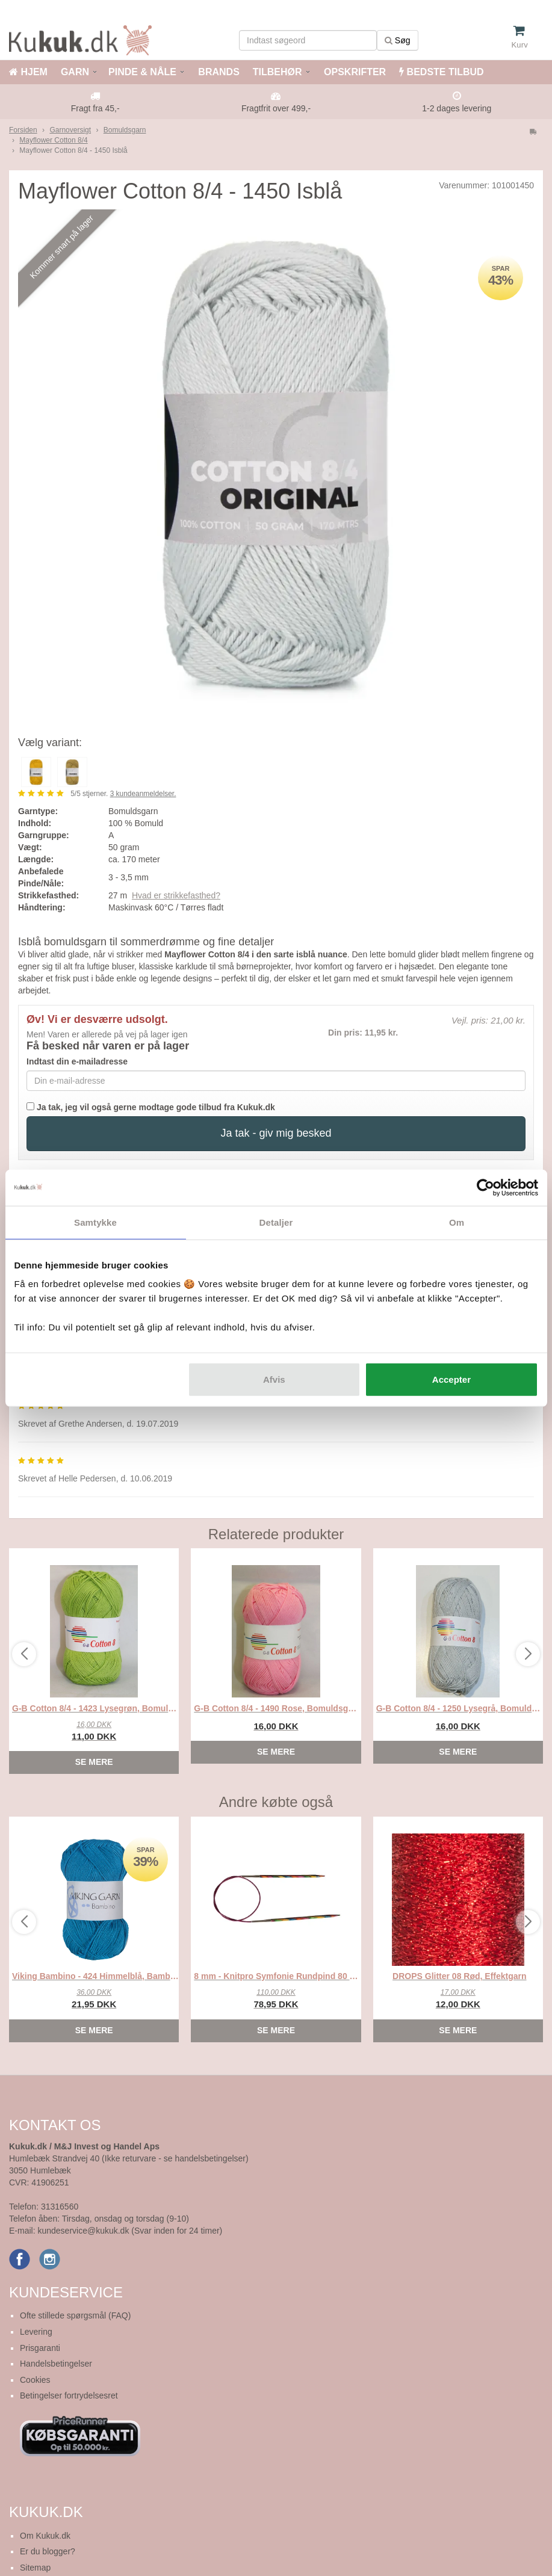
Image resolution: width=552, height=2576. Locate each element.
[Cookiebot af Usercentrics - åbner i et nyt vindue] (485, 1187)
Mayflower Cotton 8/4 (53, 140)
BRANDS (218, 72)
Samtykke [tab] (95, 1222)
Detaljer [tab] (276, 1222)
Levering (36, 2332)
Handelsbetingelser (56, 2363)
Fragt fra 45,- (95, 108)
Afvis (274, 1379)
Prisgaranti (40, 2348)
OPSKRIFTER (353, 72)
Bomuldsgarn (125, 130)
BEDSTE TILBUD (441, 72)
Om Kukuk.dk (45, 2535)
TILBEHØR (277, 72)
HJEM (28, 72)
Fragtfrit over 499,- (276, 108)
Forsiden (23, 130)
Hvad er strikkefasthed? (176, 895)
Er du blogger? (47, 2551)
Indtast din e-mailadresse (77, 1061)
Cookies (35, 2380)
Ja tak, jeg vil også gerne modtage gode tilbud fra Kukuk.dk (150, 1107)
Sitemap (35, 2567)
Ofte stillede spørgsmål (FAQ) (75, 2315)
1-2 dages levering (456, 108)
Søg (398, 40)
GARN (75, 72)
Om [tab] (456, 1222)
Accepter (451, 1379)
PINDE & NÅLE (142, 72)
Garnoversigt (70, 130)
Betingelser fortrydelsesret (69, 2395)
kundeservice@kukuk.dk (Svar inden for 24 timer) (129, 2230)
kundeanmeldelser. (143, 793)
